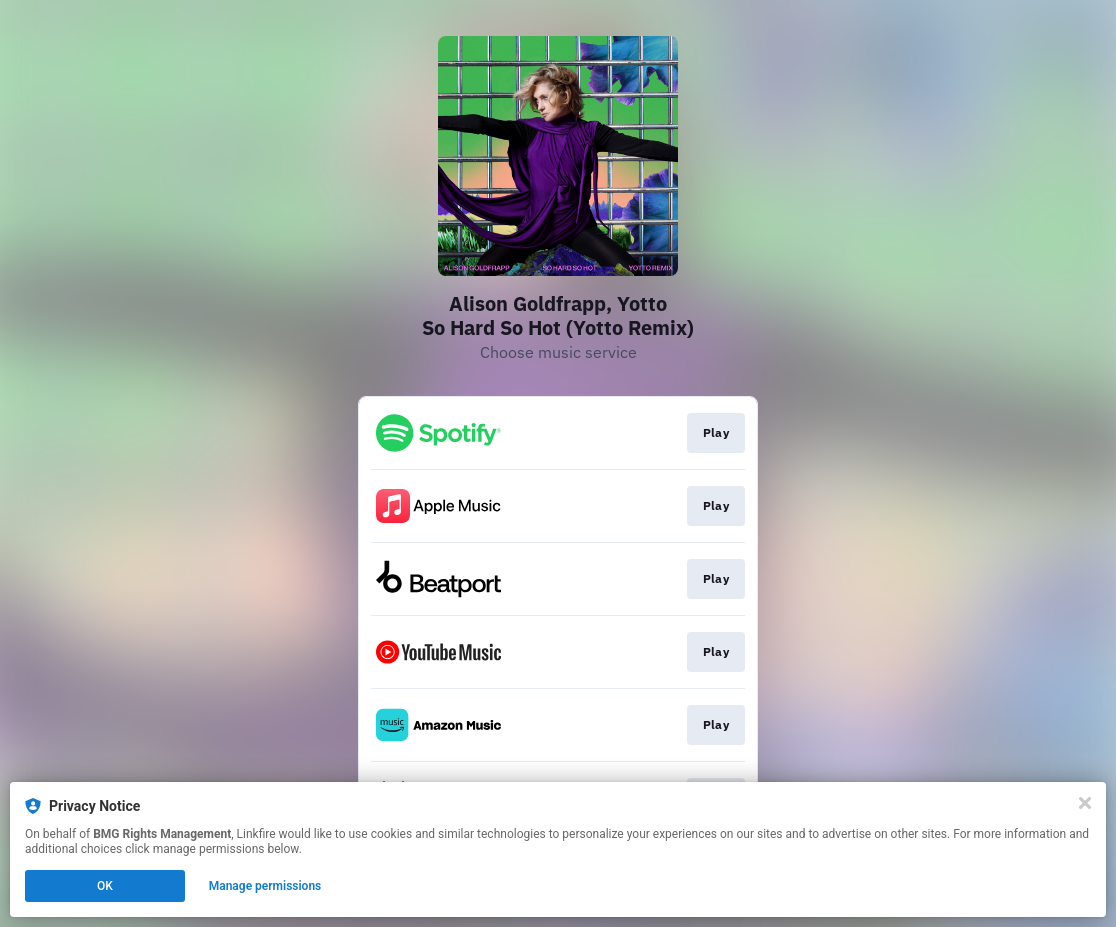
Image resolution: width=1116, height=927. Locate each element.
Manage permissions (265, 886)
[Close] (1085, 803)
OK (105, 886)
